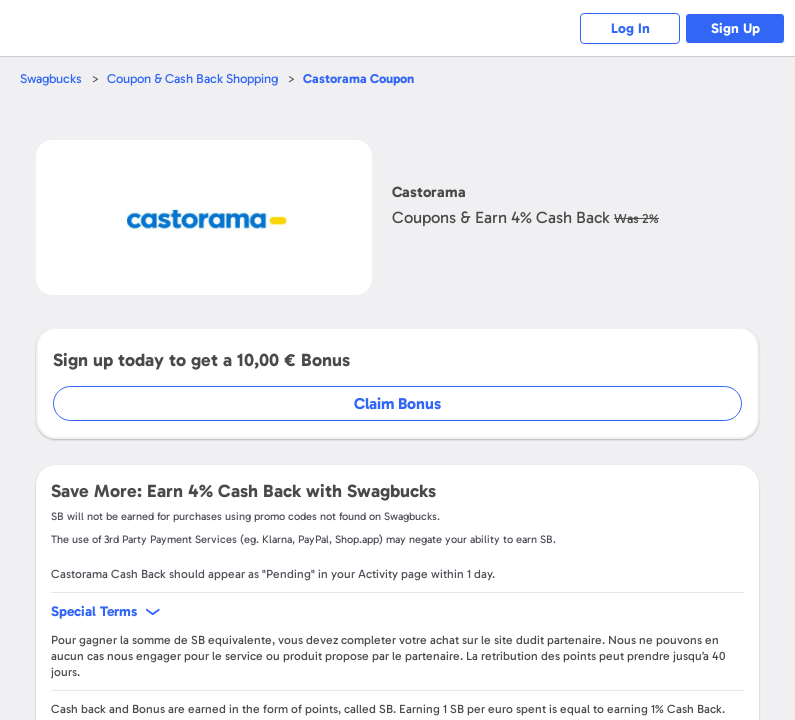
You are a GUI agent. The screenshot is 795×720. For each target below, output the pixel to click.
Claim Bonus (397, 403)
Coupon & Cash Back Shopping (192, 78)
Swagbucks (51, 78)
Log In (630, 28)
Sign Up (735, 28)
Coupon (358, 78)
